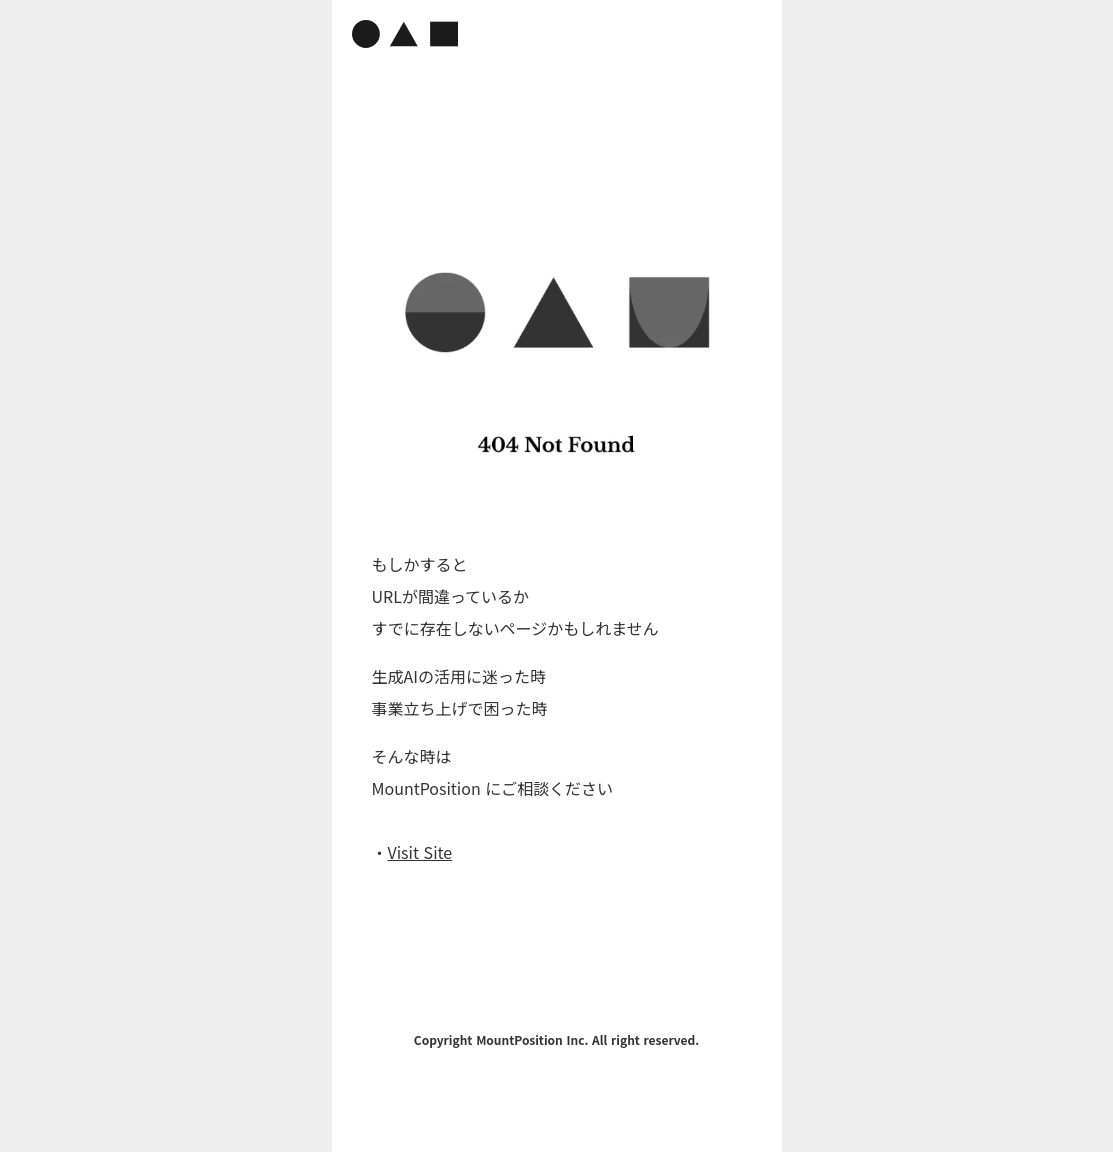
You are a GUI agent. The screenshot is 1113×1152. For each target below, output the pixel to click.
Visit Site (420, 852)
